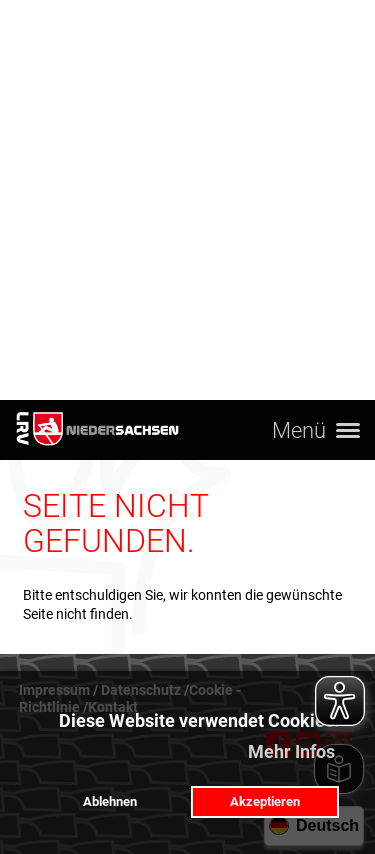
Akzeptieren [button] (265, 801)
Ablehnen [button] (110, 801)
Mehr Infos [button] (291, 751)
